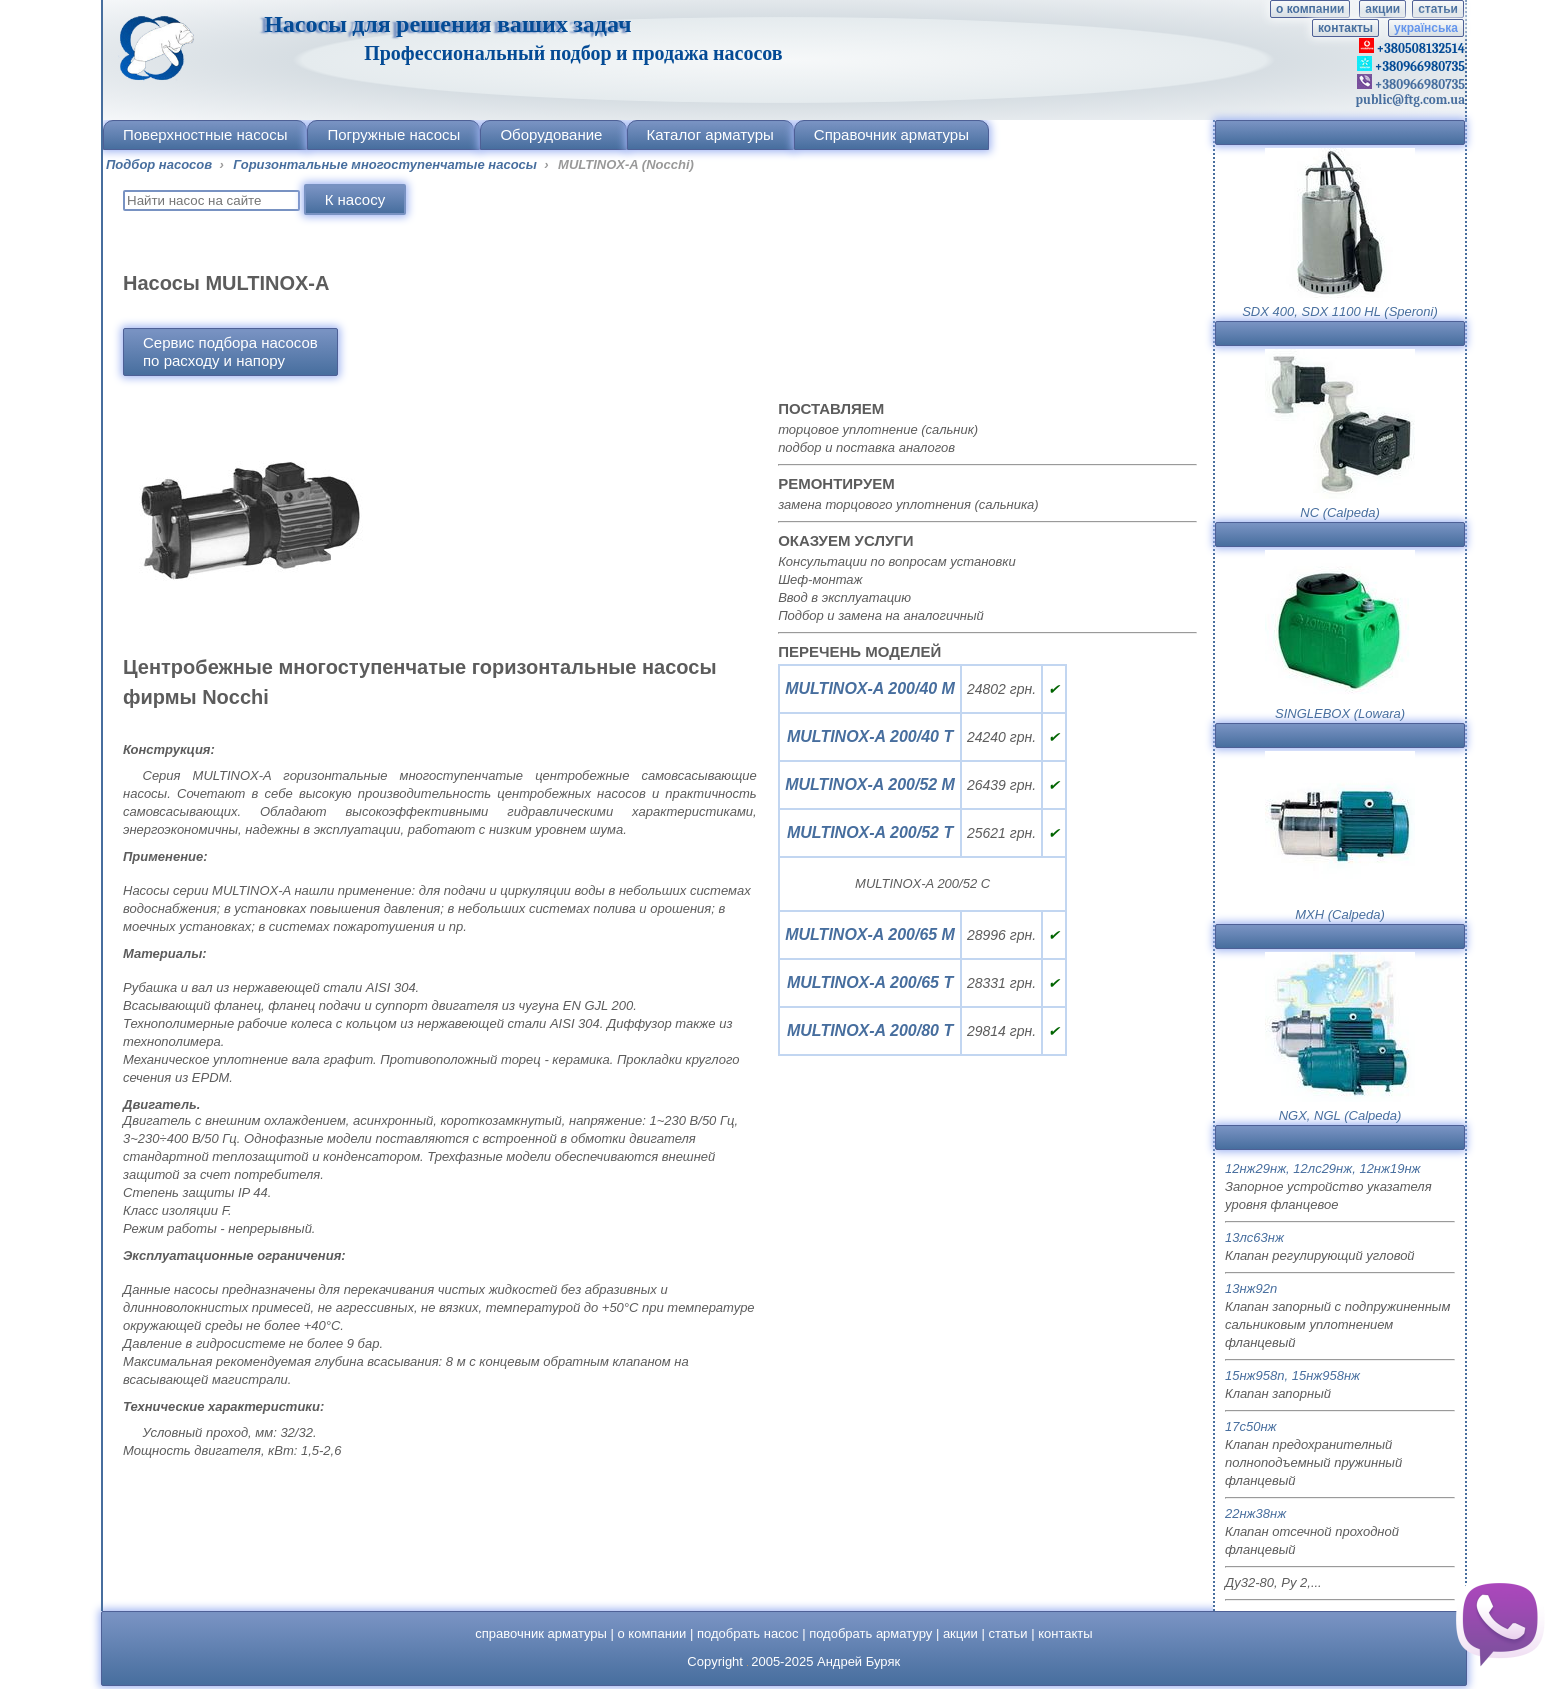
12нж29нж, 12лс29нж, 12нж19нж (1323, 1168)
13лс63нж (1254, 1237)
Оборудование (553, 134)
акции (1382, 9)
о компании (1310, 9)
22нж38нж (1255, 1513)
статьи (1438, 9)
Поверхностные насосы (205, 134)
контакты (1345, 28)
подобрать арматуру (870, 1633)
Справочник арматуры (891, 134)
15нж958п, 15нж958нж (1292, 1375)
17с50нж (1251, 1426)
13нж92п (1251, 1288)
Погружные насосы (393, 134)
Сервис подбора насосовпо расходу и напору (230, 351)
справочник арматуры (541, 1633)
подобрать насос (748, 1633)
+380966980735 (1418, 84)
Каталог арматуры (710, 134)
